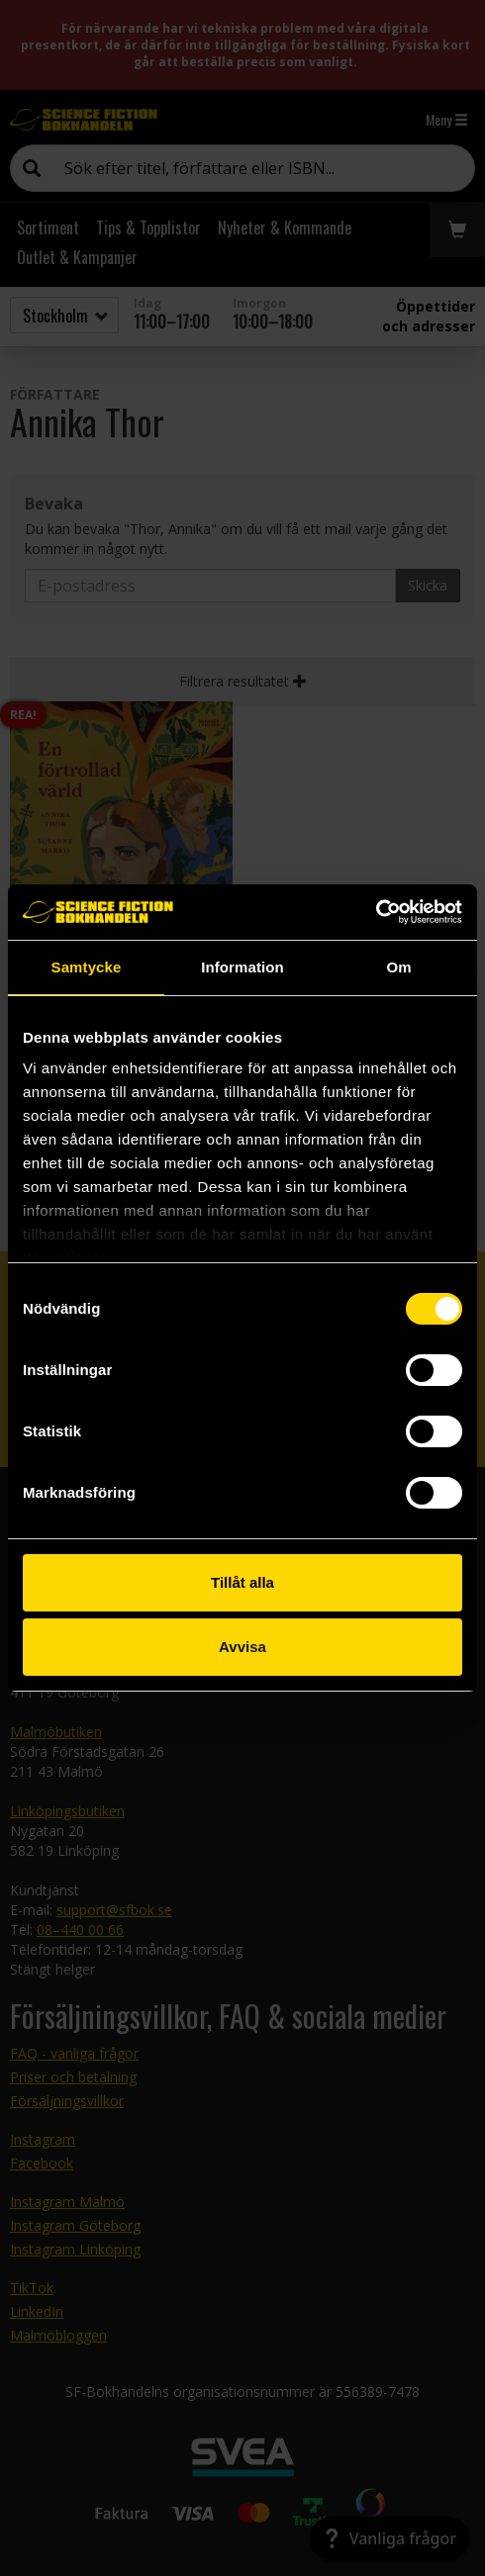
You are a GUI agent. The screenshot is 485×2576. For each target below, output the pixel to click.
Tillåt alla (242, 1582)
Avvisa (242, 1646)
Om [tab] (398, 967)
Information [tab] (242, 967)
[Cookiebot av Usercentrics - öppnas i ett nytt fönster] (375, 912)
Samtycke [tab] (86, 967)
